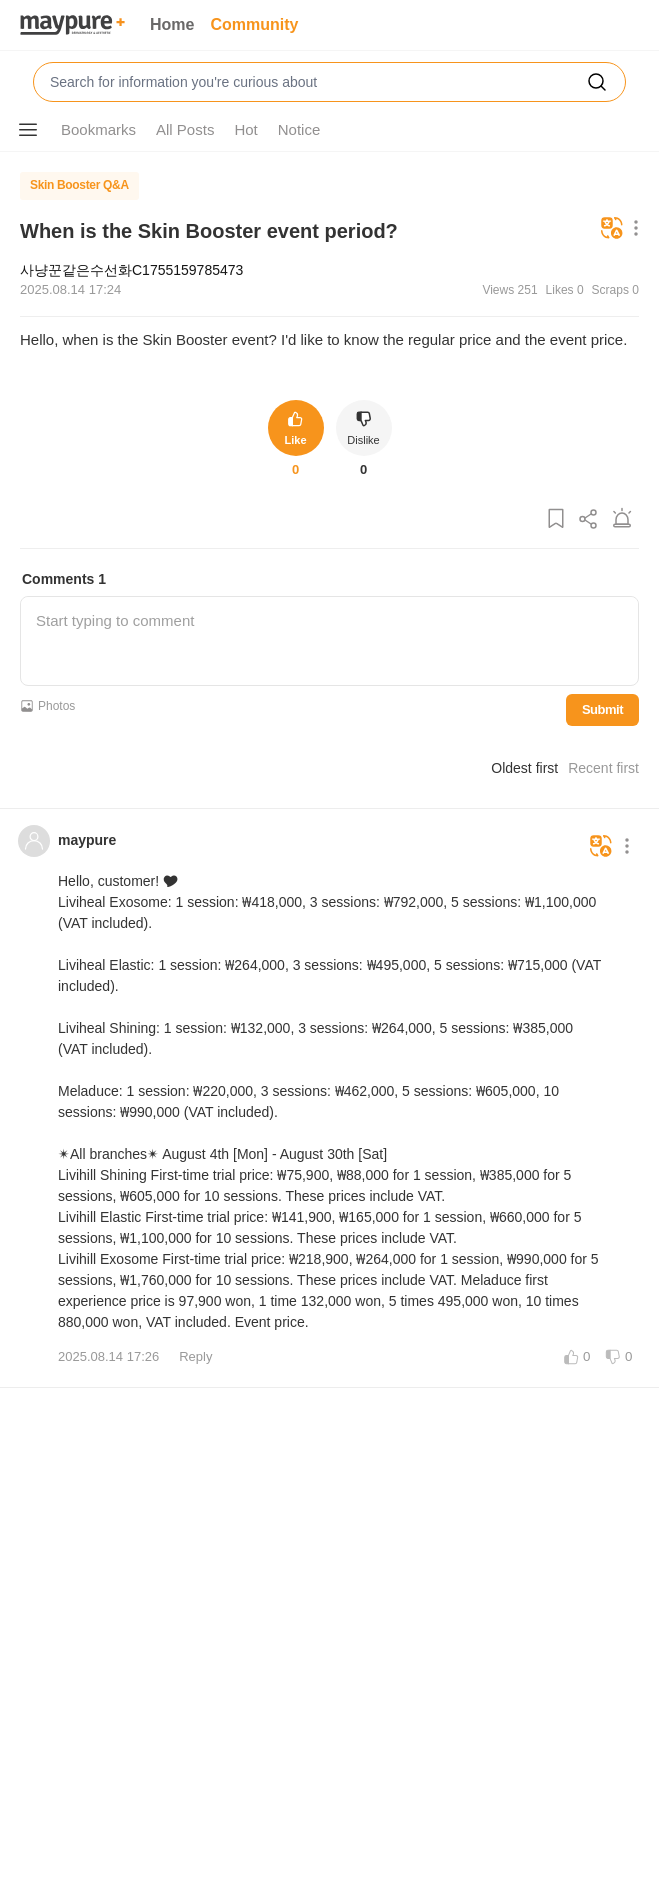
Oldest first (524, 768)
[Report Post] (622, 519)
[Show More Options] (28, 130)
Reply (195, 1356)
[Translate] (612, 229)
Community (254, 24)
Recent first (603, 768)
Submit (602, 709)
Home (172, 24)
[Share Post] (589, 519)
